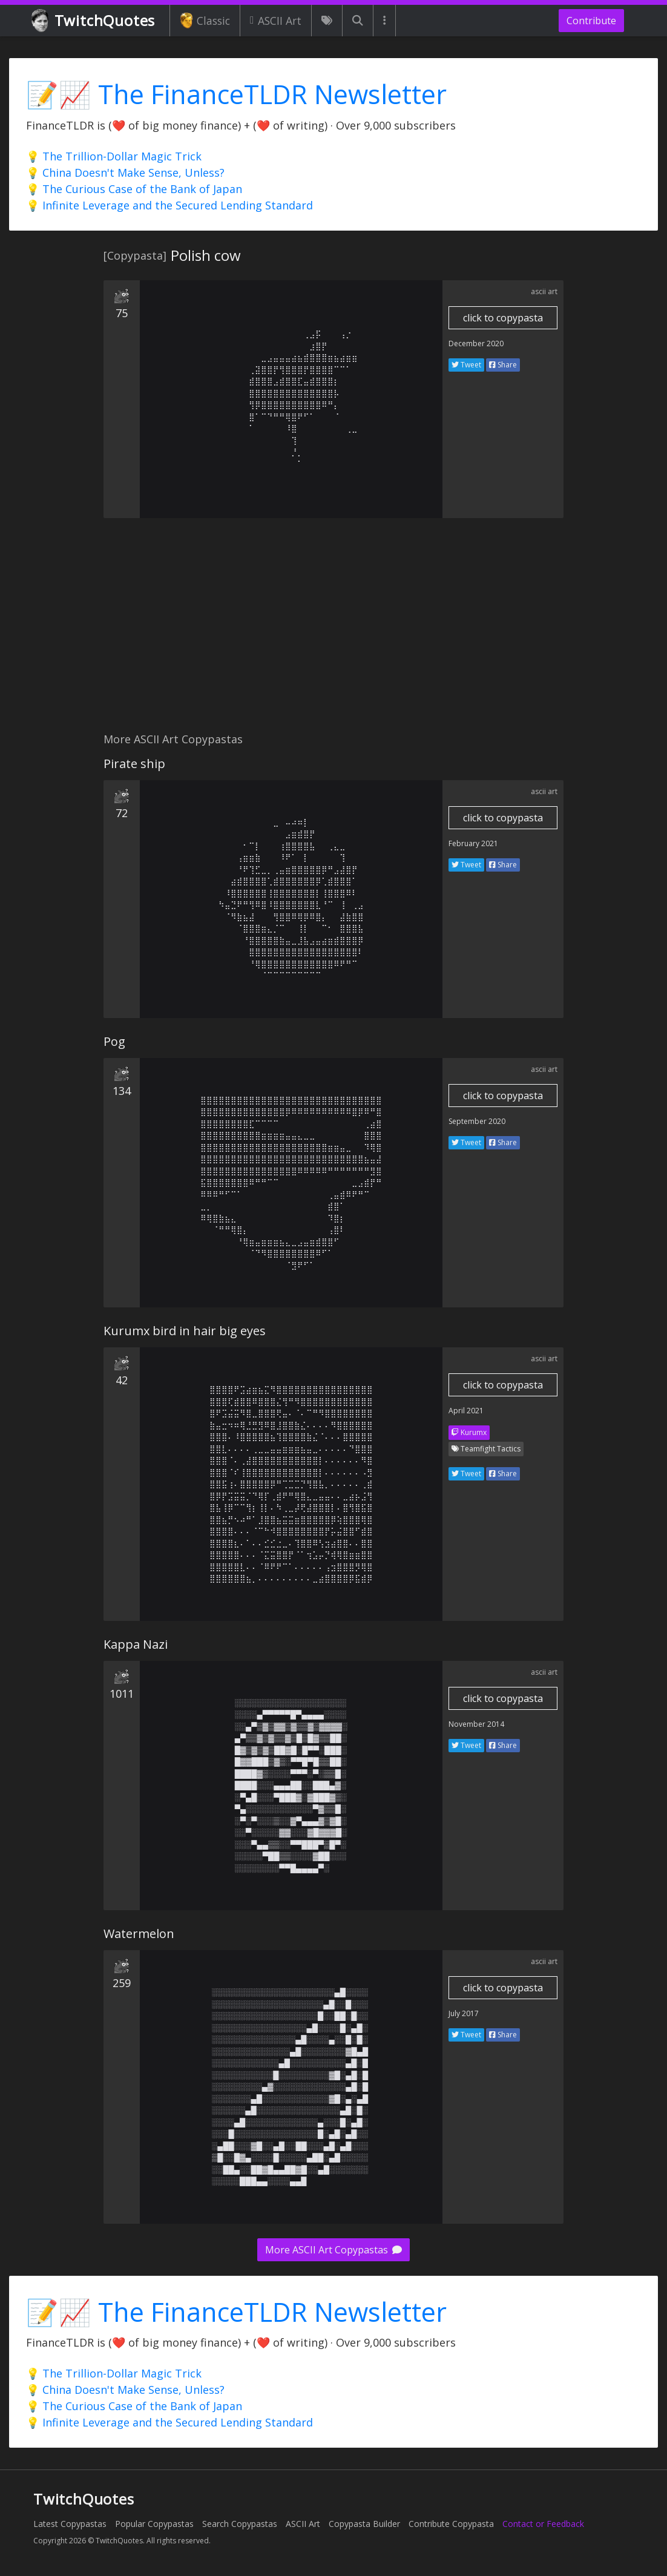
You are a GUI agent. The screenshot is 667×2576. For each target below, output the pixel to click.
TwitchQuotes (94, 21)
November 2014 (476, 1724)
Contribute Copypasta (451, 2523)
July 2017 (463, 2013)
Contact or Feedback (543, 2523)
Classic (205, 20)
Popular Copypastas (154, 2523)
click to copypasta (503, 317)
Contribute (591, 20)
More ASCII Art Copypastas (333, 2249)
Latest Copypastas (70, 2523)
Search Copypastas (239, 2523)
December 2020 (476, 343)
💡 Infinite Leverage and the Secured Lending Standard (169, 205)
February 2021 (473, 843)
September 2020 (476, 1121)
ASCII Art (275, 20)
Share (503, 365)
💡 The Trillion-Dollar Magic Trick (114, 156)
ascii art (544, 291)
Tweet (466, 365)
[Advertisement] (333, 632)
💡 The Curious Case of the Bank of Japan (134, 189)
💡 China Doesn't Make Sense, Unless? (125, 172)
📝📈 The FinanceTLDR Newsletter (236, 94)
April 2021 (466, 1410)
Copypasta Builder (364, 2523)
